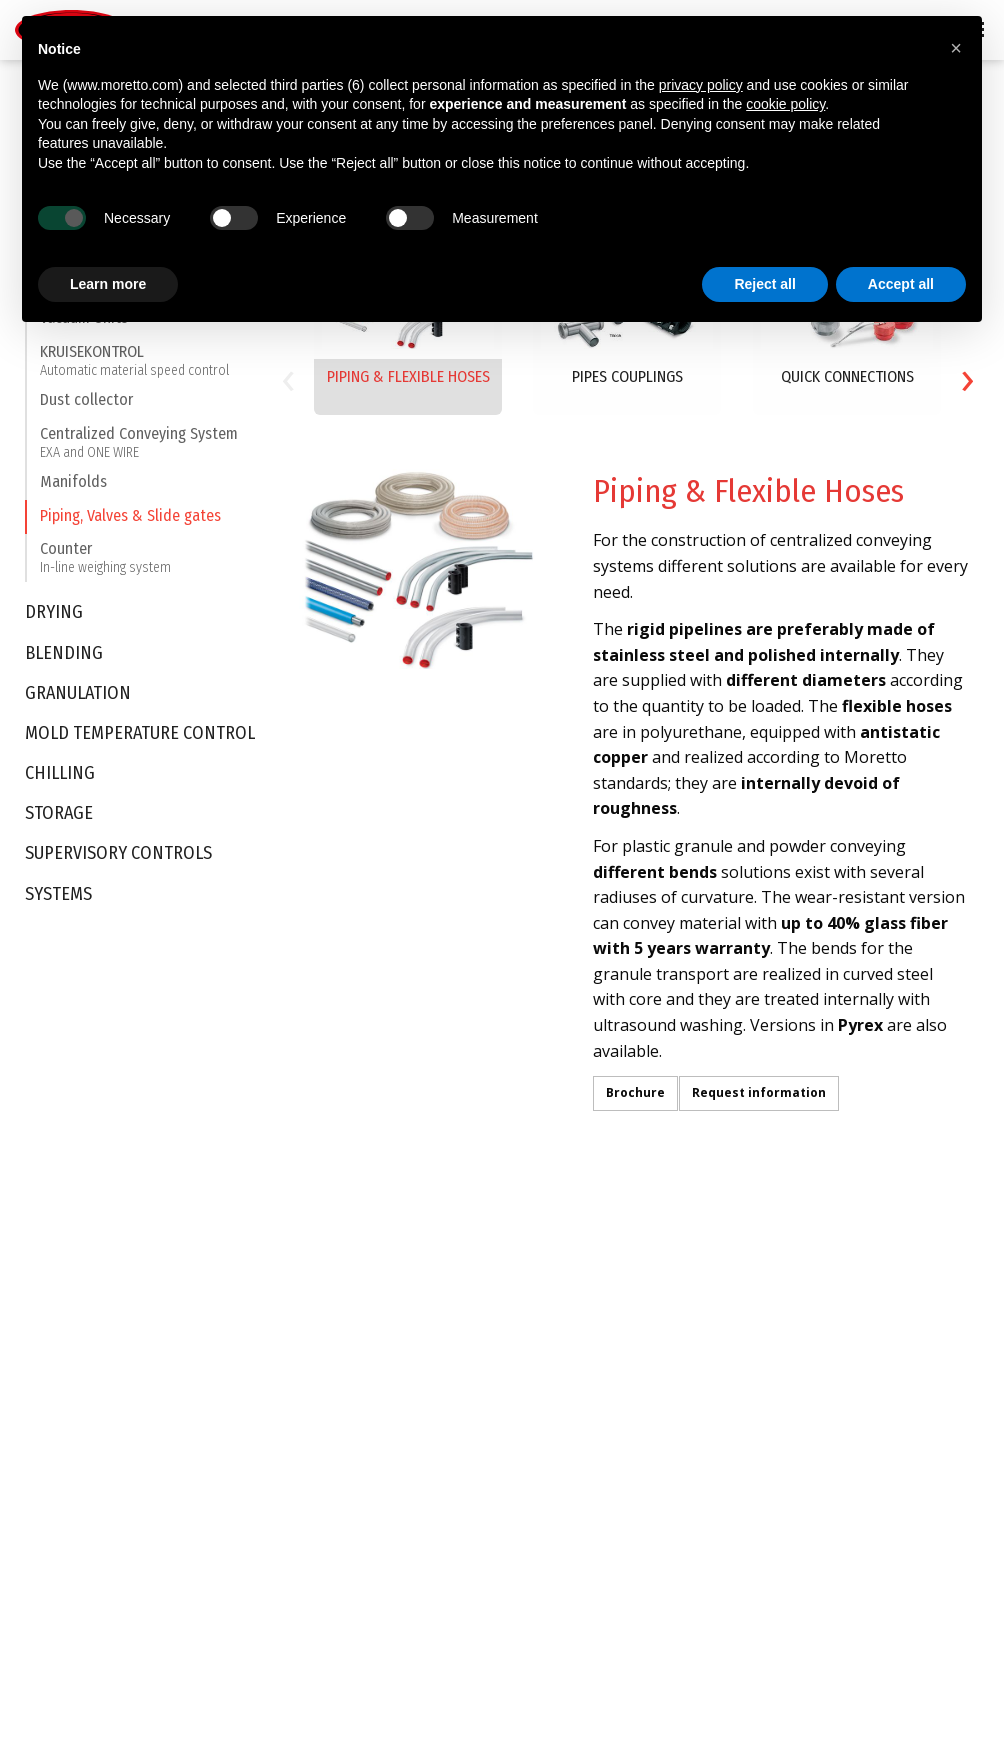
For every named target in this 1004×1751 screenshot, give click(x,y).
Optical (371, 1380)
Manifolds (73, 489)
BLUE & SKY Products (77, 1308)
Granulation (78, 700)
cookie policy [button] (785, 104)
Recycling (378, 1582)
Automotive (384, 1282)
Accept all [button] (901, 284)
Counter (105, 565)
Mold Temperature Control (140, 741)
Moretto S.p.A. (559, 1282)
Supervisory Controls (118, 861)
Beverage (379, 1308)
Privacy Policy (71, 1708)
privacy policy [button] (701, 85)
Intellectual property (76, 1282)
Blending (64, 660)
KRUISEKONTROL (134, 367)
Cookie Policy (186, 1708)
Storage (59, 821)
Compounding (392, 1607)
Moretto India (557, 1463)
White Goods (389, 1432)
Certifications (55, 1334)
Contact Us (549, 1551)
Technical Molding (404, 1483)
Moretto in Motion (68, 1411)
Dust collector (86, 407)
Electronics (382, 1458)
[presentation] (288, 375)
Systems (58, 901)
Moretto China (560, 1437)
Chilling (60, 781)
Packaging (381, 1406)
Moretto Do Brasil (569, 1411)
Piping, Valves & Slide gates (130, 523)
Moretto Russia (563, 1488)
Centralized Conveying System (139, 449)
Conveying (214, 1282)
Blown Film (381, 1556)
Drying (54, 620)
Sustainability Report (78, 1359)
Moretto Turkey (563, 1359)
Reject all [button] (764, 284)
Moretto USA (555, 1385)
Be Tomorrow (55, 1385)
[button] (956, 48)
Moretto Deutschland (581, 1308)
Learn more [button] (108, 284)
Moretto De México (574, 1514)
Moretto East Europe (579, 1334)
